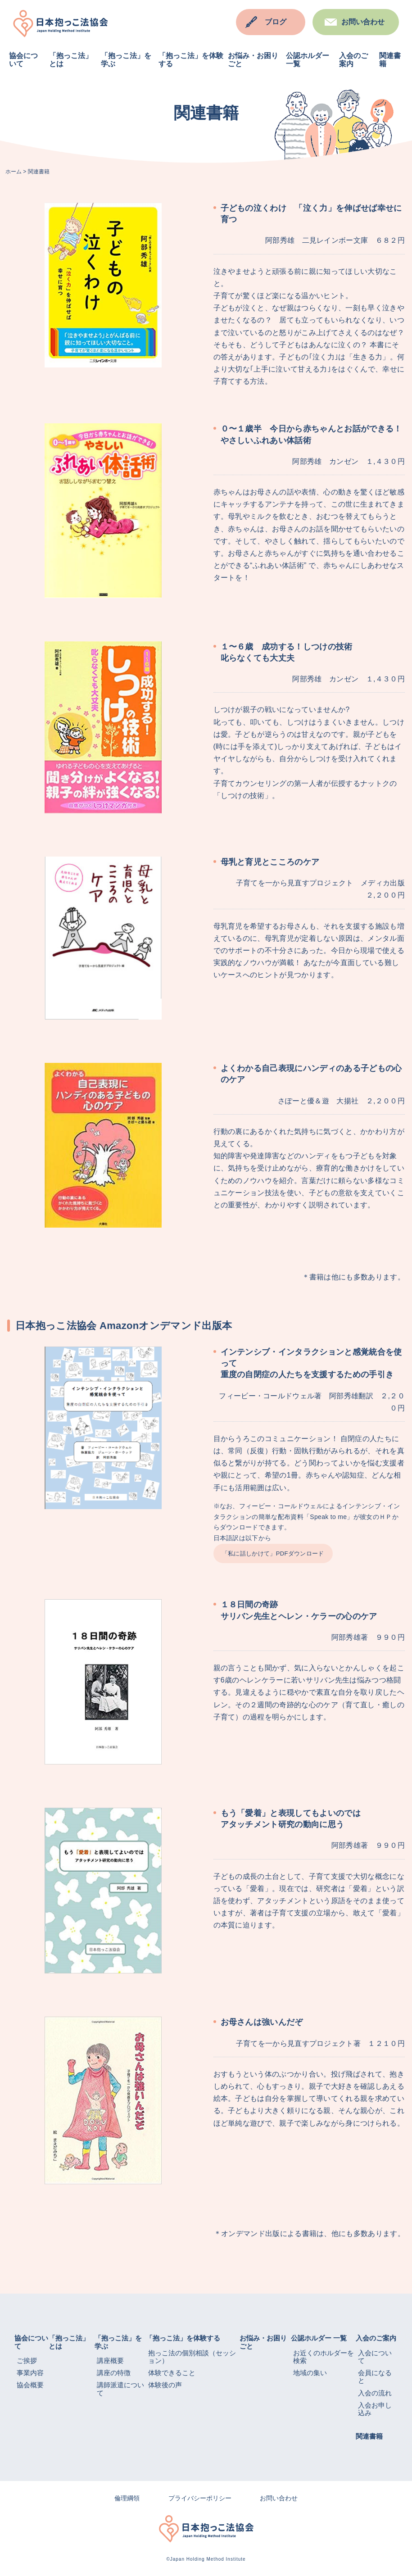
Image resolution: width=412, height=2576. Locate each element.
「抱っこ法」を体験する (183, 2338)
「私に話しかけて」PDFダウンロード (273, 1553)
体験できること (171, 2372)
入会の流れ (375, 2393)
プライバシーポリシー (199, 2498)
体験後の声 (165, 2385)
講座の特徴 (114, 2372)
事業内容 (30, 2372)
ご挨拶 (27, 2360)
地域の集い (310, 2372)
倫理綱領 (127, 2498)
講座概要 (110, 2360)
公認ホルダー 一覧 (319, 2338)
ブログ (275, 22)
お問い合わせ (363, 22)
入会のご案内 (376, 2338)
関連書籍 (369, 2436)
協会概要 (30, 2385)
